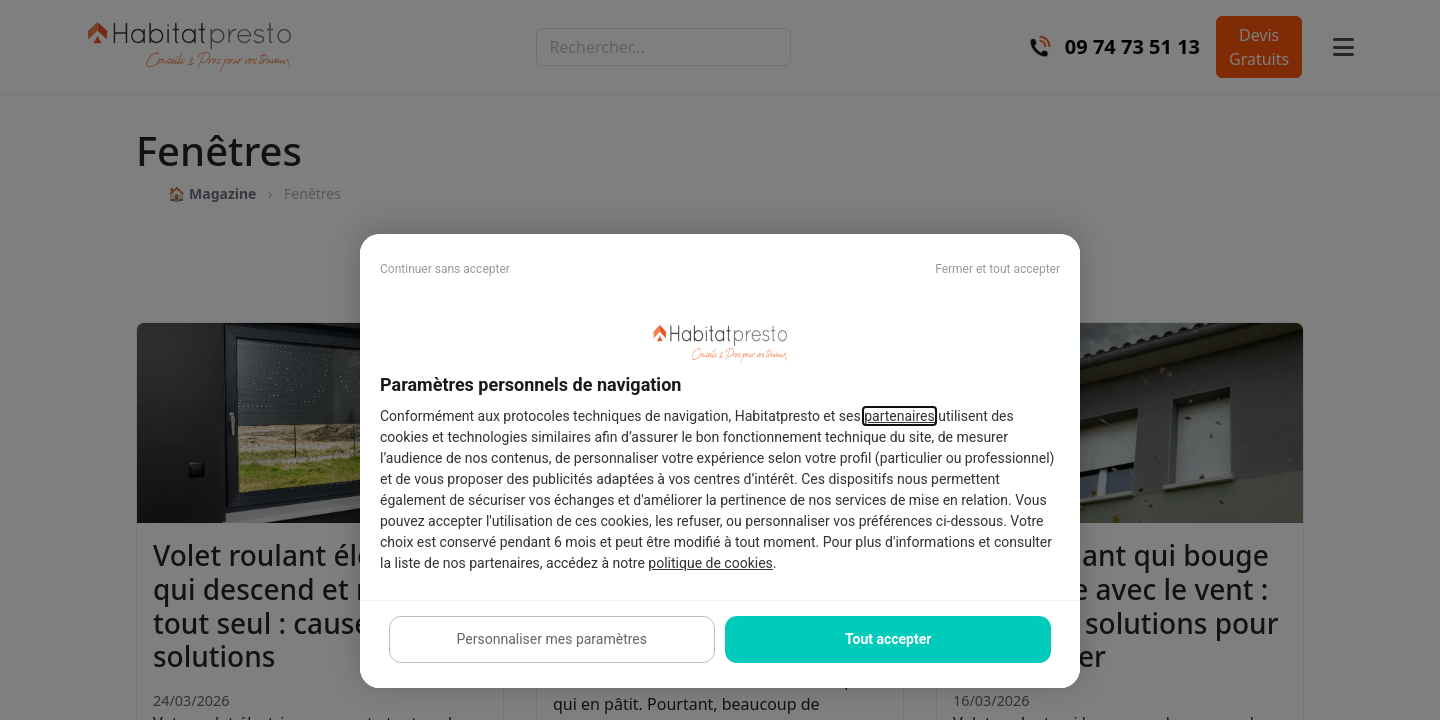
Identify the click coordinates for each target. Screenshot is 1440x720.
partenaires (899, 416)
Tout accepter (888, 639)
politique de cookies (710, 563)
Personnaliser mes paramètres (552, 639)
